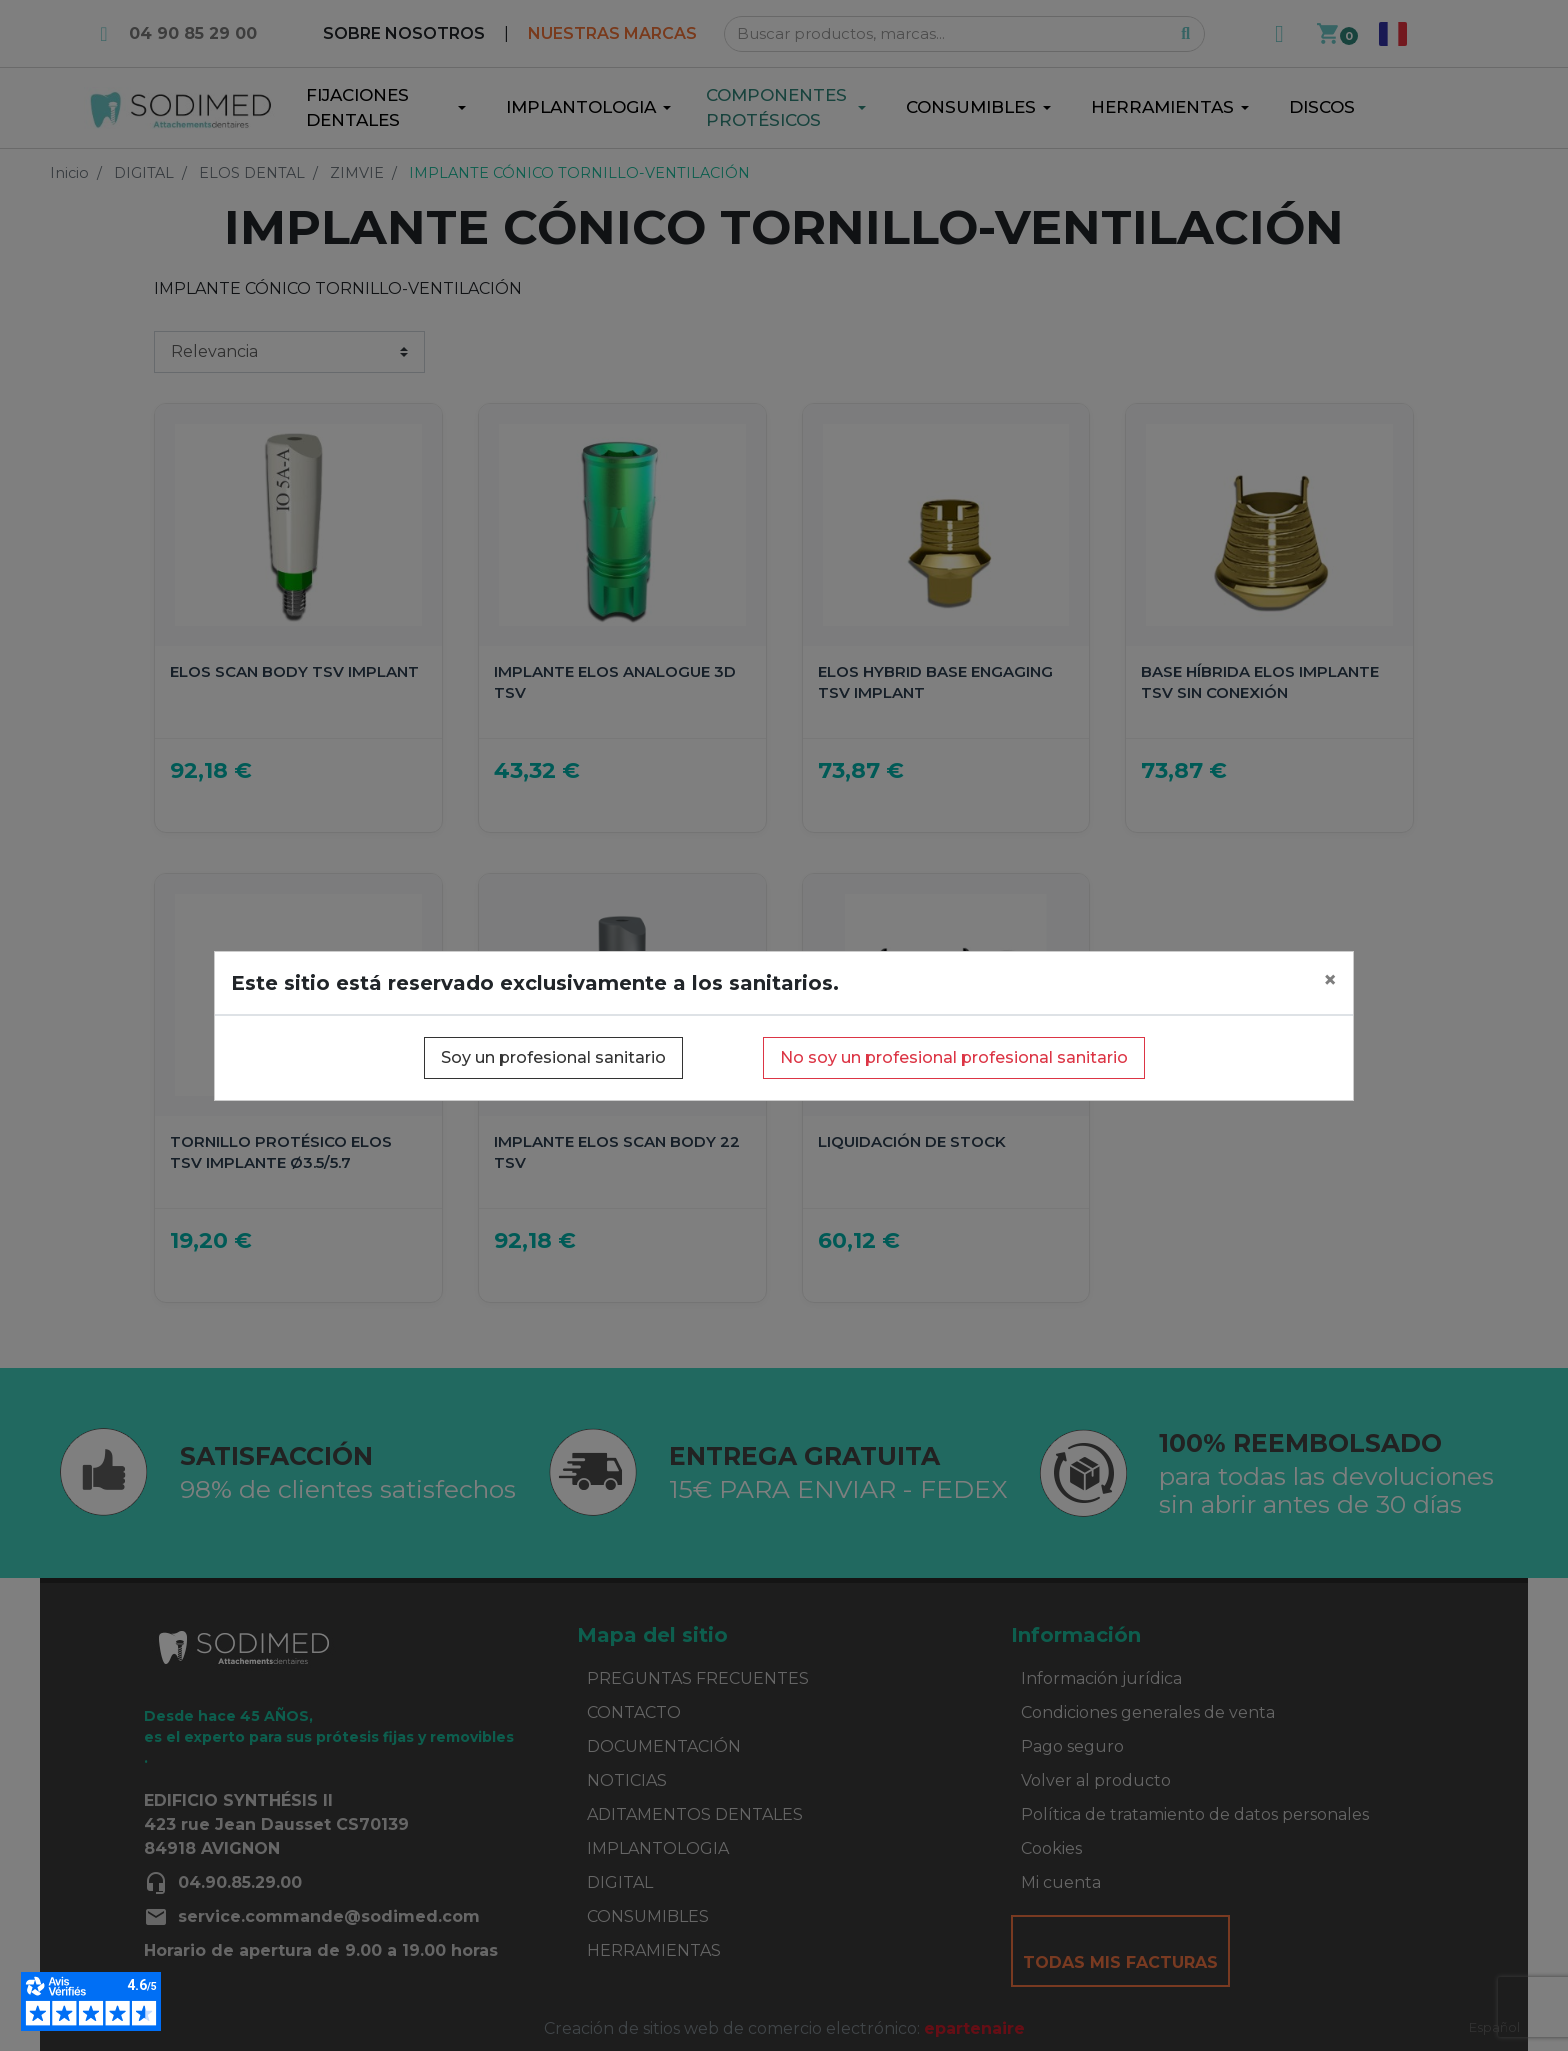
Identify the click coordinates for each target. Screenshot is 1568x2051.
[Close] (1330, 980)
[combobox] (1494, 2027)
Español (1494, 2027)
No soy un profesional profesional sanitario (954, 1057)
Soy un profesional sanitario (553, 1057)
